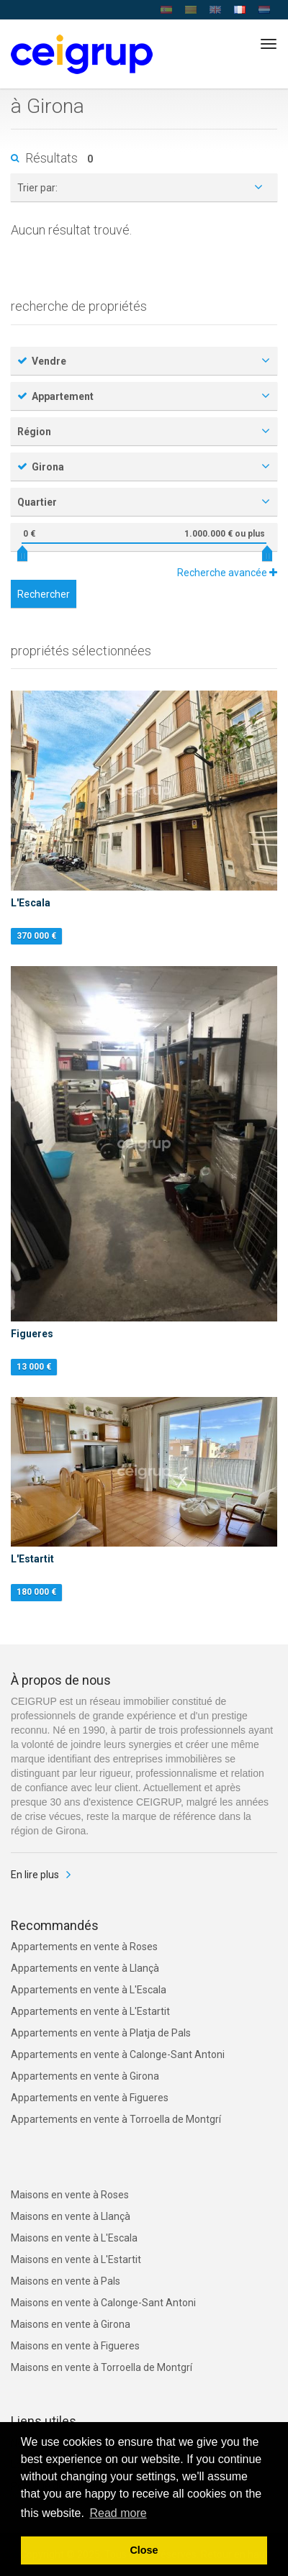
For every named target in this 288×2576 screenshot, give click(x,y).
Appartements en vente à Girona (85, 2076)
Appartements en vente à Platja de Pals (101, 2033)
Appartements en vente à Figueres (89, 2097)
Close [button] (144, 2550)
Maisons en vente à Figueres (75, 2346)
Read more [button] (117, 2513)
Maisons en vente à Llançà (70, 2216)
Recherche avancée (227, 572)
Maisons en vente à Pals (65, 2281)
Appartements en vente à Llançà (85, 1968)
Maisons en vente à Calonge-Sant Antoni (103, 2302)
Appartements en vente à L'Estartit (90, 2011)
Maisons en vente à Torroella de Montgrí (101, 2367)
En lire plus (35, 1874)
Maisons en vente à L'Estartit (76, 2259)
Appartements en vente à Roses (84, 1946)
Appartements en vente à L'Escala (88, 1989)
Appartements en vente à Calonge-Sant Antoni (118, 2054)
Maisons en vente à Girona (70, 2324)
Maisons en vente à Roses (70, 2194)
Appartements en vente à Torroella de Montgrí (116, 2119)
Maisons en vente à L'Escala (74, 2238)
